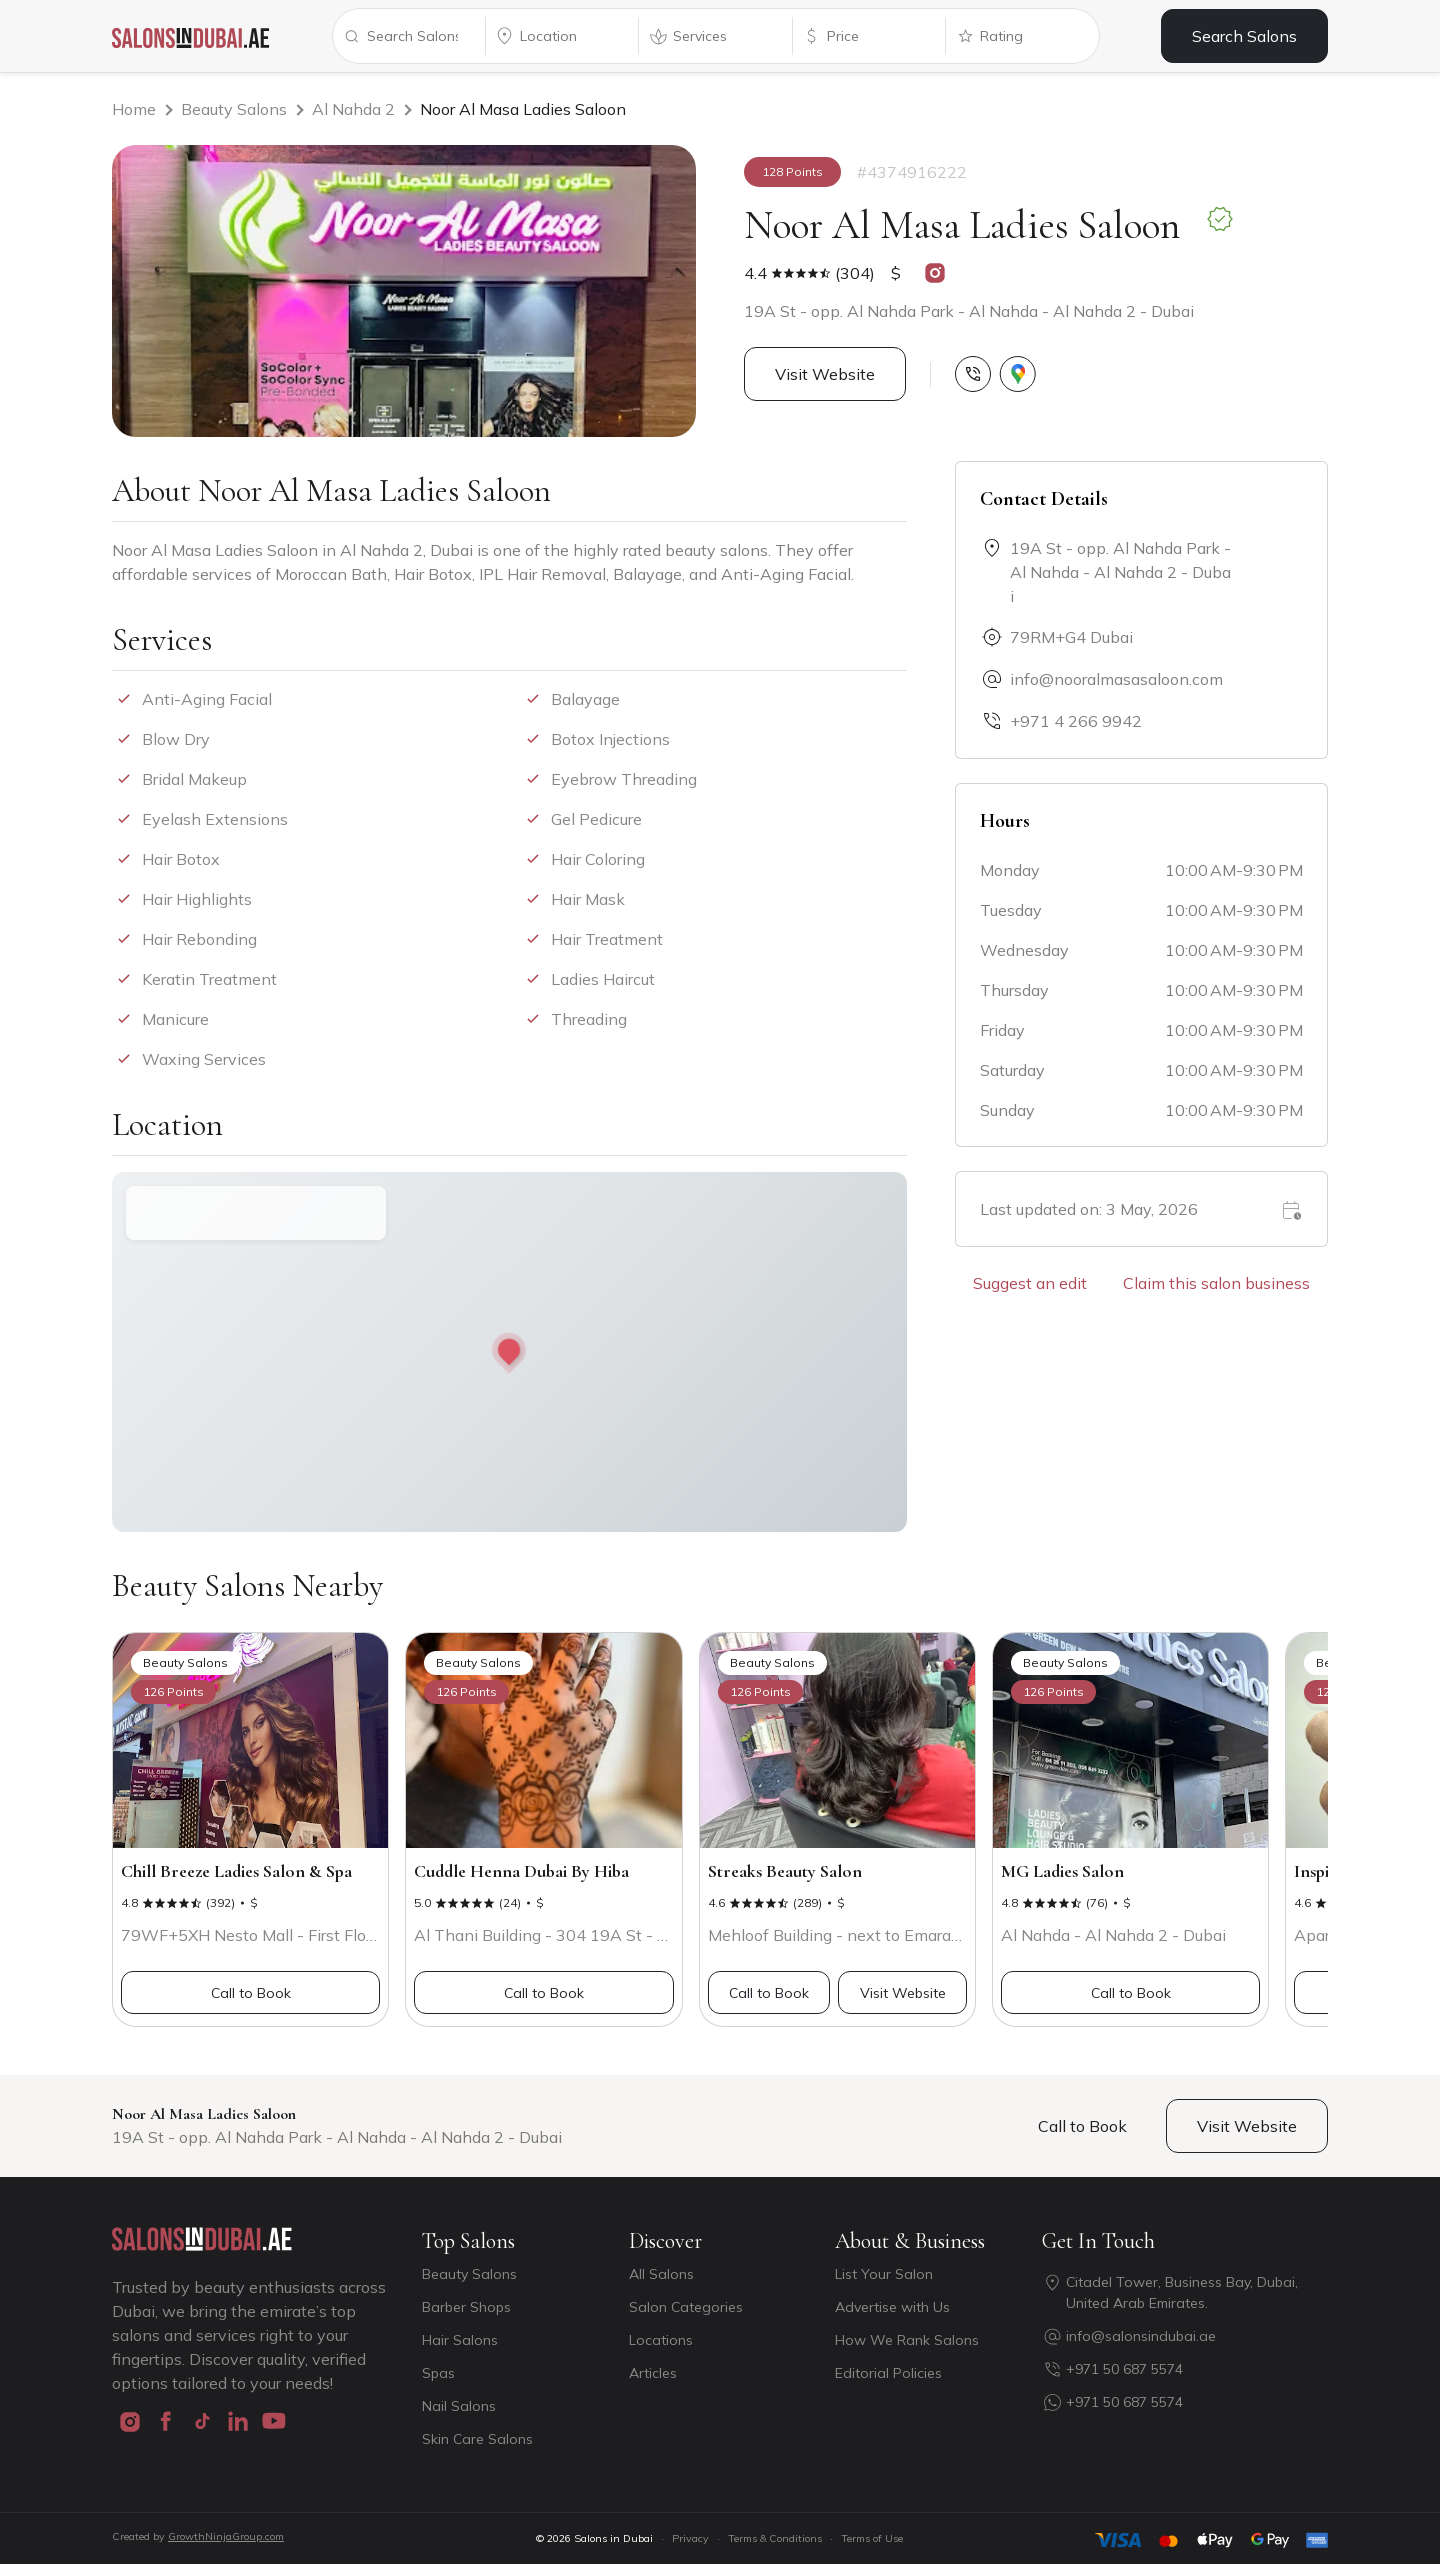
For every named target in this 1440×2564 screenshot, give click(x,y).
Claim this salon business (1216, 1283)
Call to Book (251, 1993)
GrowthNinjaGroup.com (226, 2536)
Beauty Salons (234, 109)
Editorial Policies (888, 2373)
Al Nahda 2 (353, 109)
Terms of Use (872, 2538)
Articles (653, 2373)
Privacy (690, 2538)
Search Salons (1244, 36)
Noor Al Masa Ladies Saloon (523, 109)
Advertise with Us (892, 2307)
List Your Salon (884, 2274)
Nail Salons (459, 2406)
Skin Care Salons (477, 2439)
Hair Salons (460, 2340)
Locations (661, 2340)
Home (134, 109)
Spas (438, 2373)
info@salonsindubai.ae (1141, 2336)
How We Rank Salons (907, 2340)
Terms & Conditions (775, 2538)
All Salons (661, 2274)
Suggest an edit (1030, 1283)
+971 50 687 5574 (1124, 2369)
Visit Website (825, 374)
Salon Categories (686, 2307)
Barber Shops (466, 2307)
